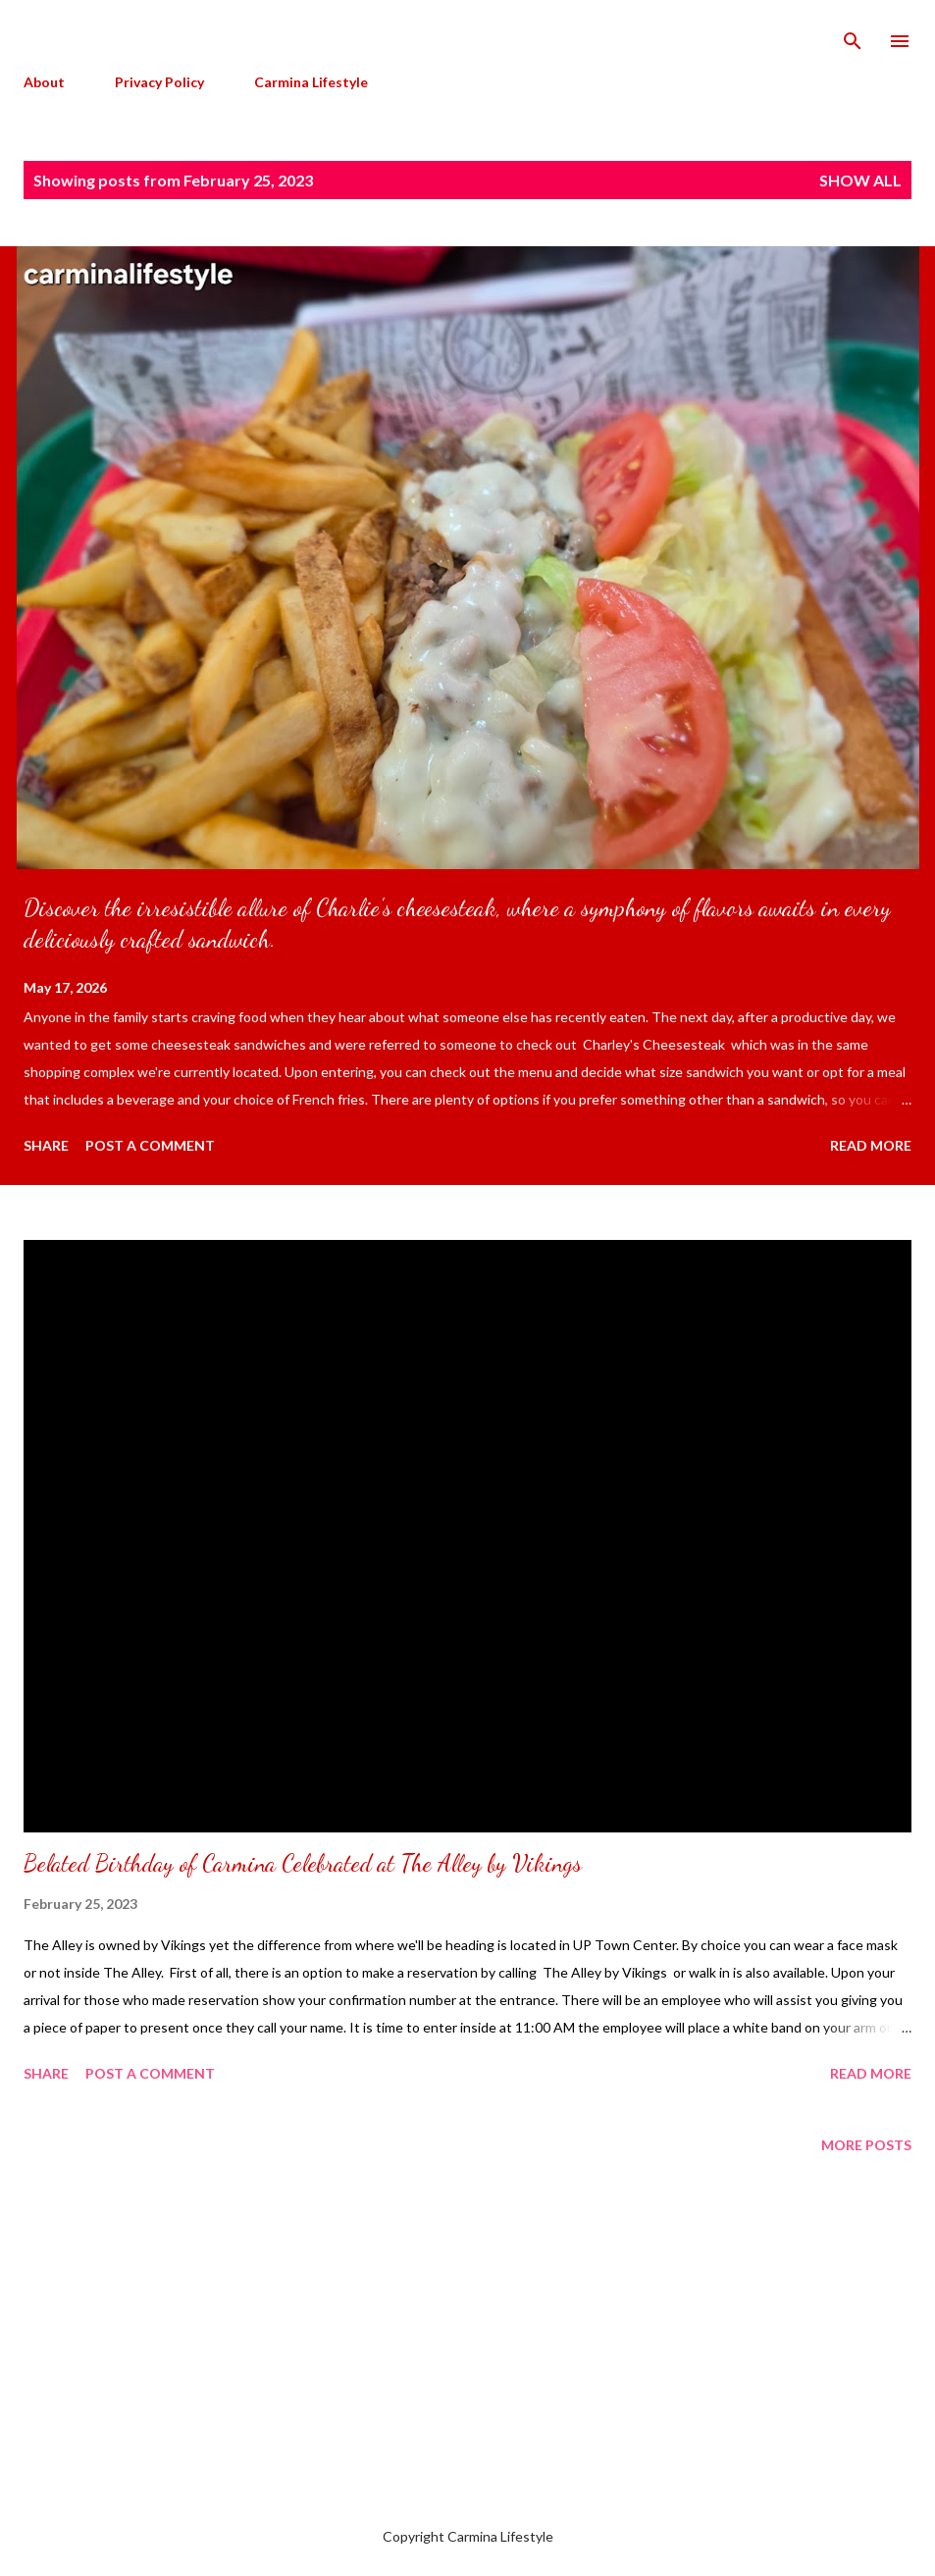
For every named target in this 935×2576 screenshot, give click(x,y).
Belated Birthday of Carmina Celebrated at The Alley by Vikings (303, 1863)
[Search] (852, 35)
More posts (866, 2145)
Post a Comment (150, 1145)
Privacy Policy (159, 82)
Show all (860, 180)
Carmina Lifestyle (311, 82)
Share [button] (46, 1145)
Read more (870, 1145)
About (44, 82)
